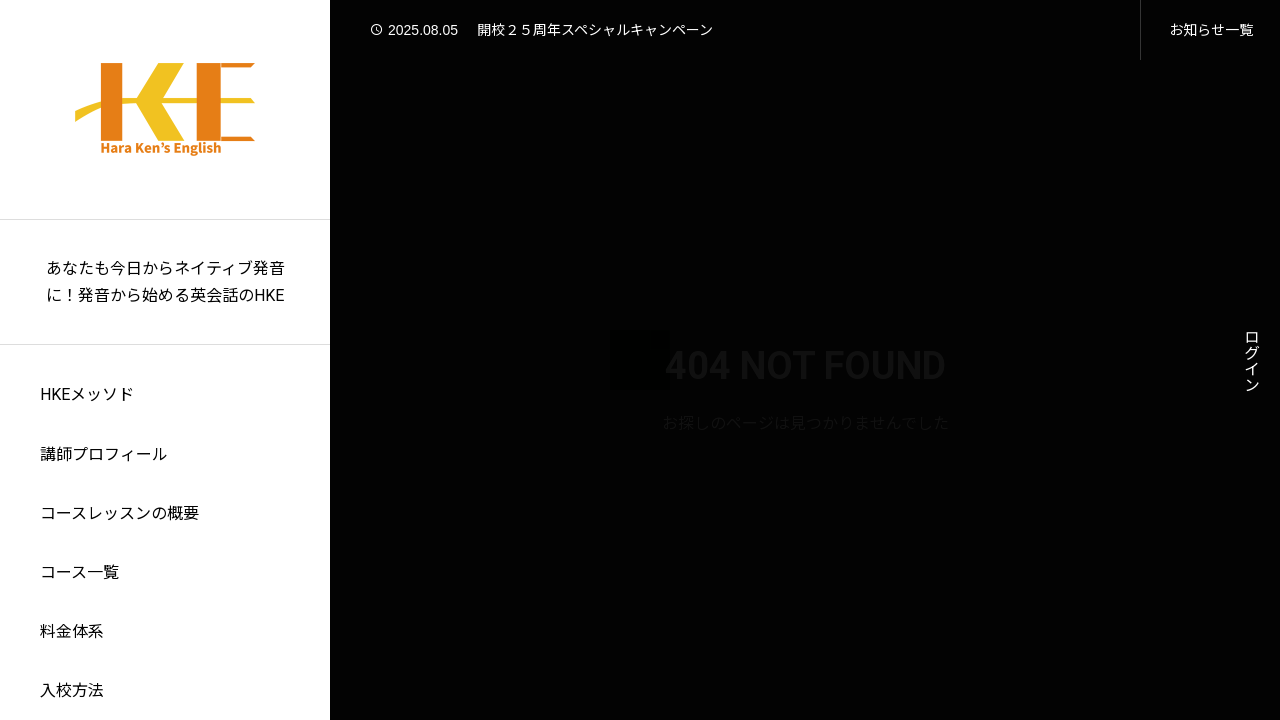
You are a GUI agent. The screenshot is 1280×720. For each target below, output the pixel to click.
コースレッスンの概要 (119, 513)
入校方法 (72, 690)
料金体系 (72, 631)
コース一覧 (79, 572)
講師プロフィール (104, 454)
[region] (165, 360)
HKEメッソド (87, 394)
